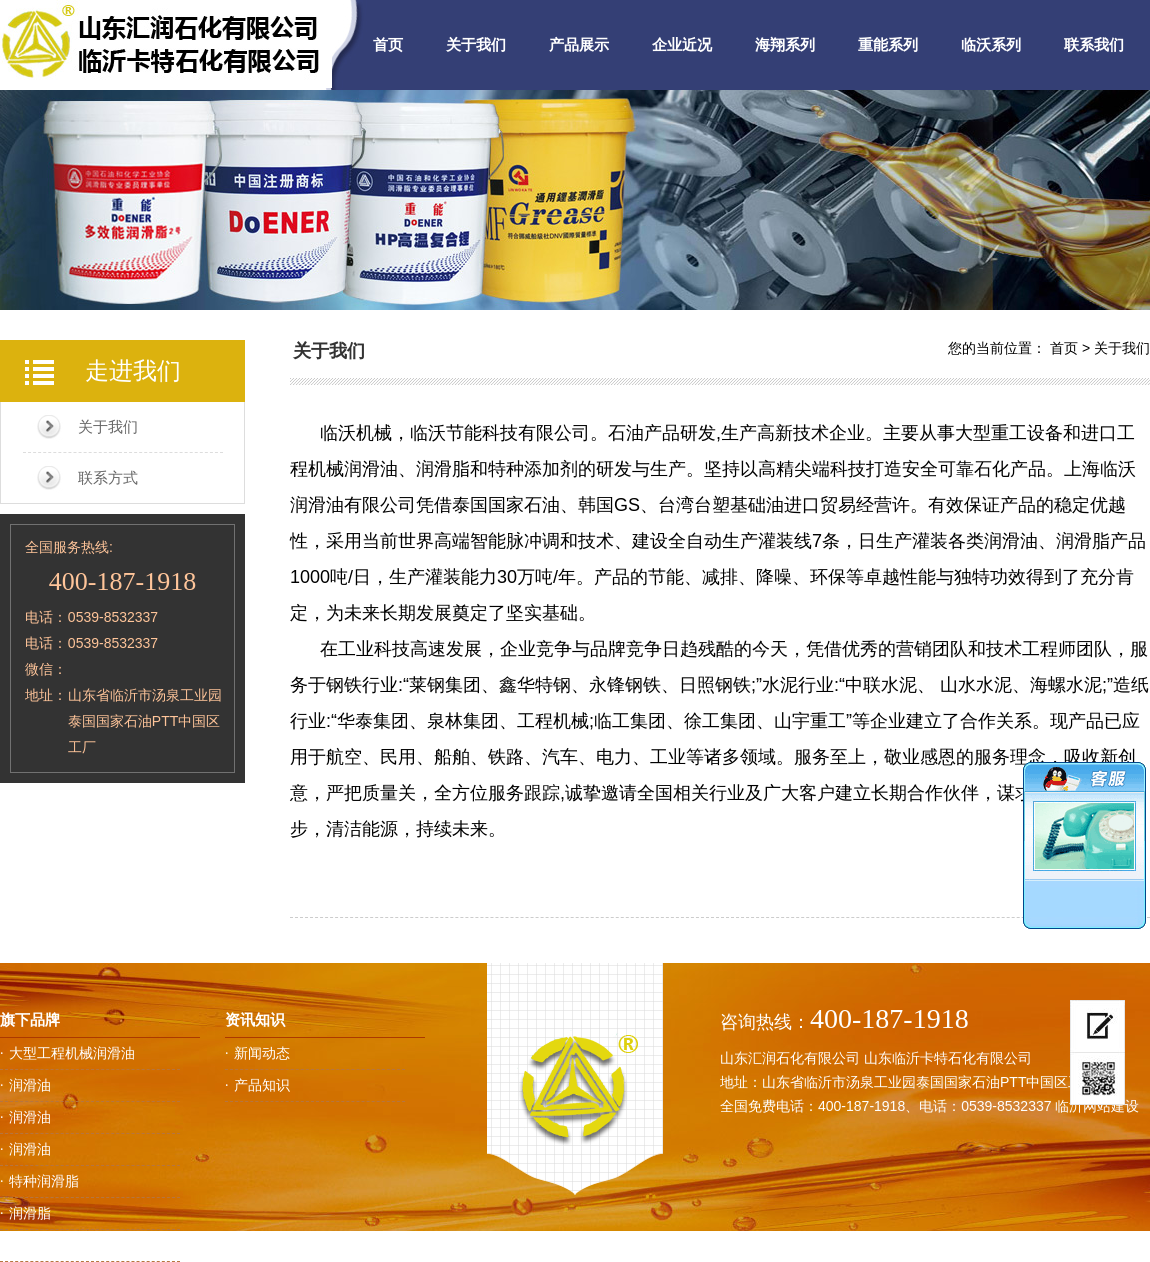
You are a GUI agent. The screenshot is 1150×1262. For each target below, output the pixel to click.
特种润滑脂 (44, 1181)
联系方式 (108, 477)
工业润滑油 (44, 1245)
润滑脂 (30, 1213)
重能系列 (888, 44)
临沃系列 (991, 44)
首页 (388, 44)
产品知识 (262, 1085)
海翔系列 (785, 44)
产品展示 (579, 44)
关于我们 (476, 44)
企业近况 (682, 44)
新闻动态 (262, 1053)
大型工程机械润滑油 (72, 1053)
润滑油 (30, 1085)
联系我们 (1094, 44)
